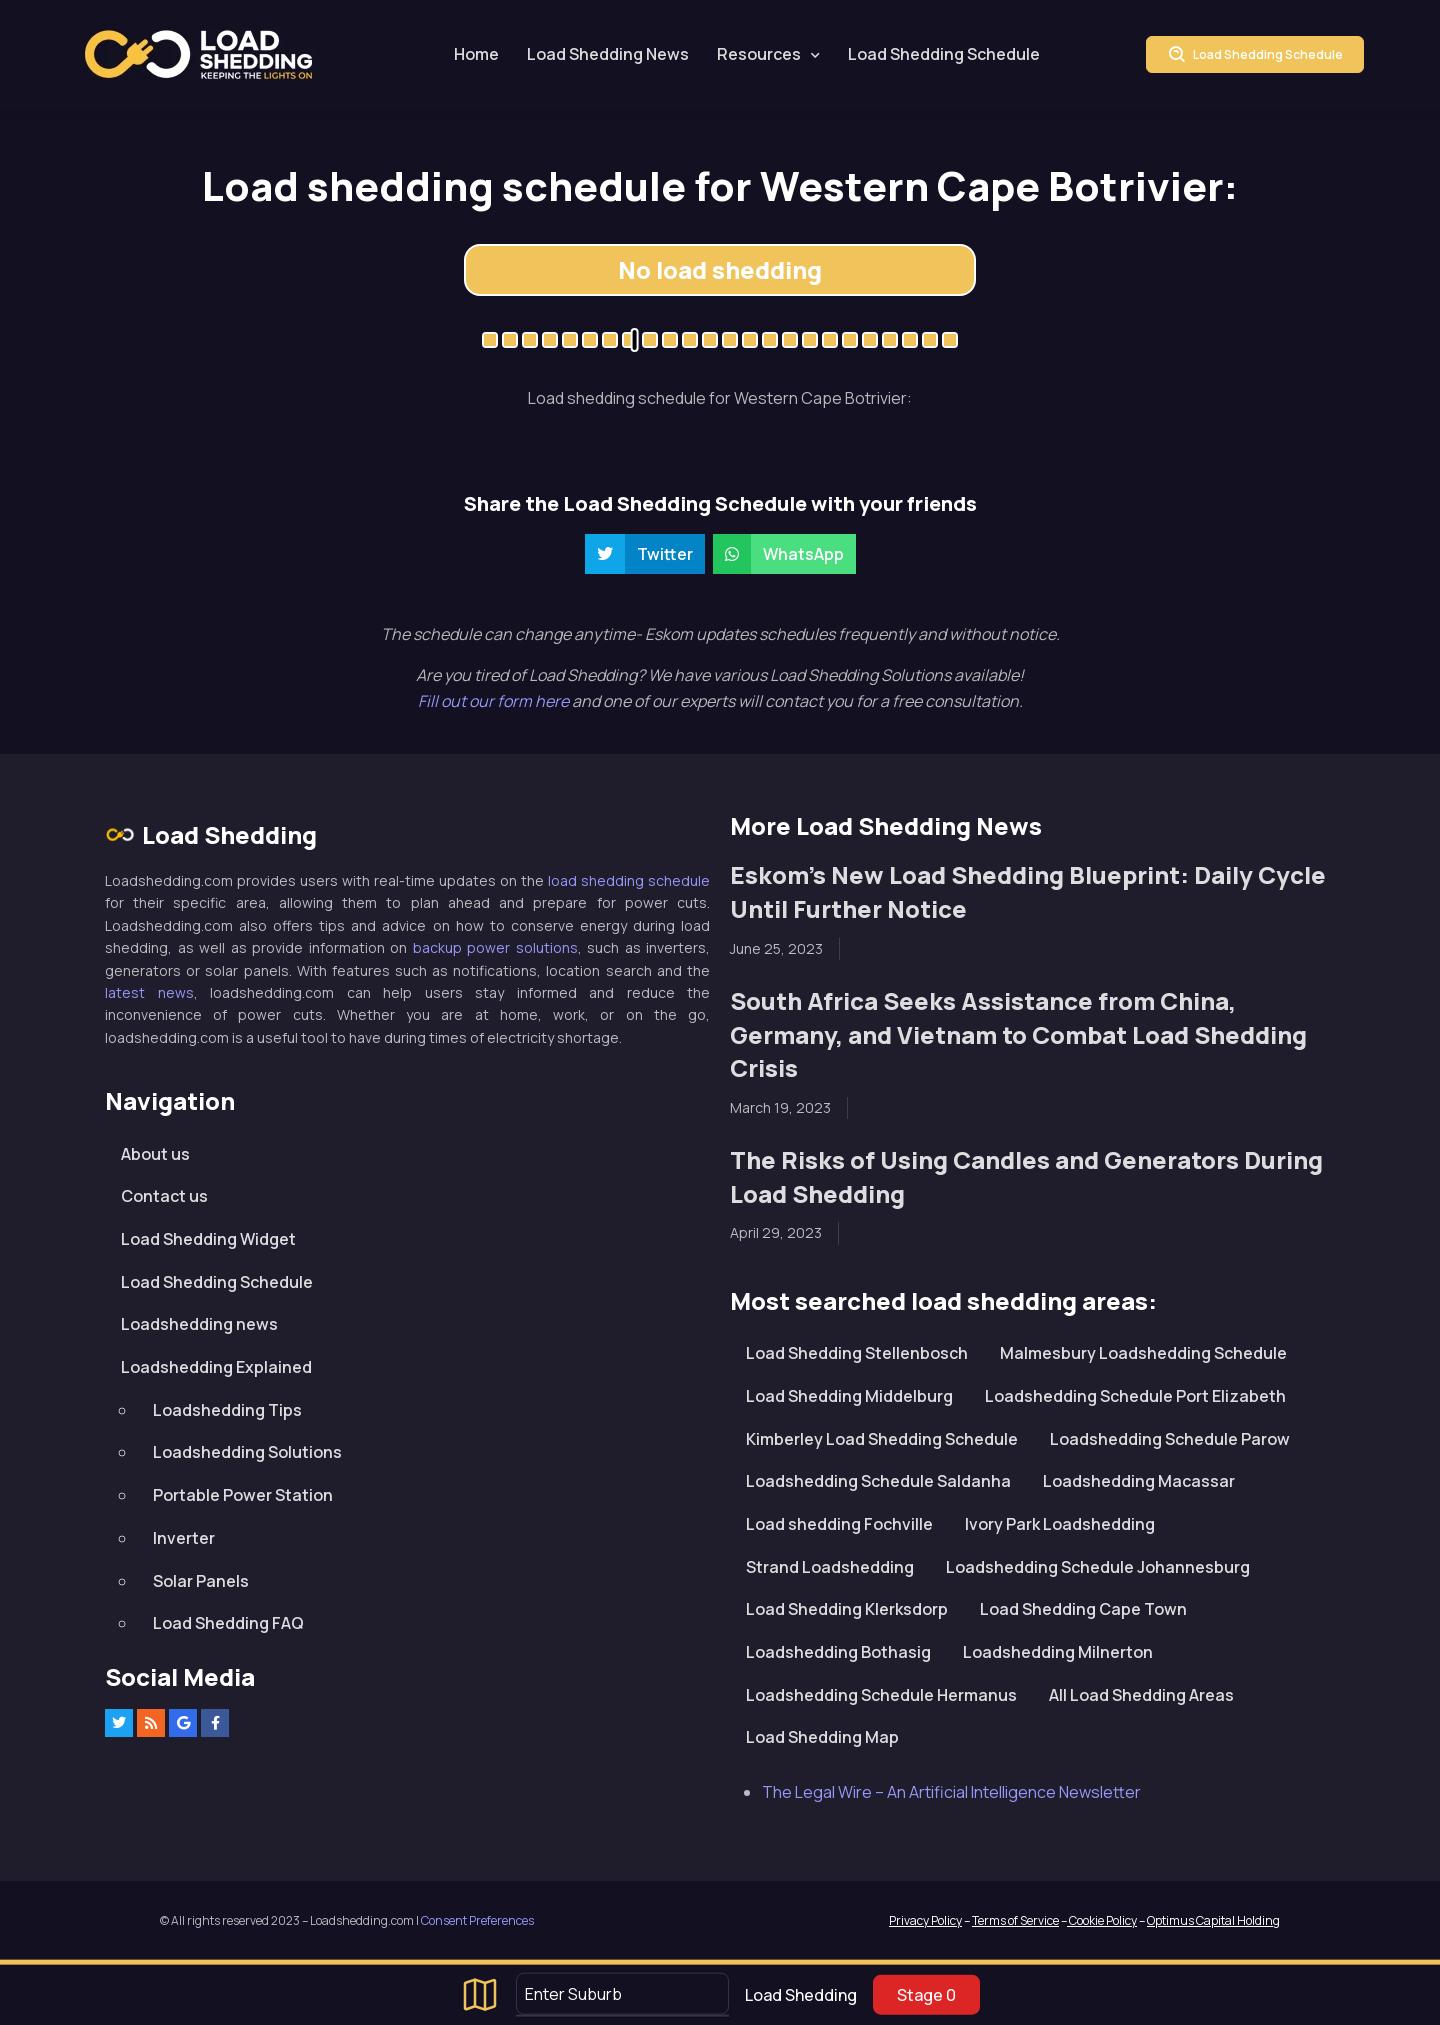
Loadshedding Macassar (1139, 1481)
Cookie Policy (1102, 1920)
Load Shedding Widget (208, 1239)
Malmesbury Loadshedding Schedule (1143, 1353)
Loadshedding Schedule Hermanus (881, 1695)
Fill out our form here (495, 701)
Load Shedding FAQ (228, 1623)
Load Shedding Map (822, 1737)
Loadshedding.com (198, 54)
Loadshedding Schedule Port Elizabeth (1135, 1396)
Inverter (184, 1538)
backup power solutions (495, 947)
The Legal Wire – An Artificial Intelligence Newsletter (951, 1792)
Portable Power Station (243, 1495)
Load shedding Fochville (839, 1524)
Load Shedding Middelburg (849, 1396)
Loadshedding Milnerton (1058, 1652)
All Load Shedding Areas (1141, 1695)
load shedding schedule (629, 880)
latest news (149, 992)
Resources (759, 54)
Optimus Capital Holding (1213, 1920)
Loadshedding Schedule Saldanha (878, 1481)
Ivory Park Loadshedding (1060, 1524)
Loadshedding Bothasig (838, 1652)
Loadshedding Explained (216, 1367)
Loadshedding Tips (227, 1410)
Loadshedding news (199, 1324)
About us (155, 1154)
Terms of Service (1015, 1920)
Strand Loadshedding (830, 1567)
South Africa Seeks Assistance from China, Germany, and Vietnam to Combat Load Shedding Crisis (1018, 1034)
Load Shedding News (608, 54)
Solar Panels (201, 1581)
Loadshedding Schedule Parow (1170, 1439)
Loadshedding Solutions (247, 1452)
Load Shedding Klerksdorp (847, 1609)
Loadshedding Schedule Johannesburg (1098, 1567)
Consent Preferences (477, 1920)
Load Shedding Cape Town (1083, 1609)
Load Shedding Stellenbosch (857, 1353)
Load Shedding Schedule (944, 54)
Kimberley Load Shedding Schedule (882, 1439)
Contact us (164, 1196)
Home (476, 54)
